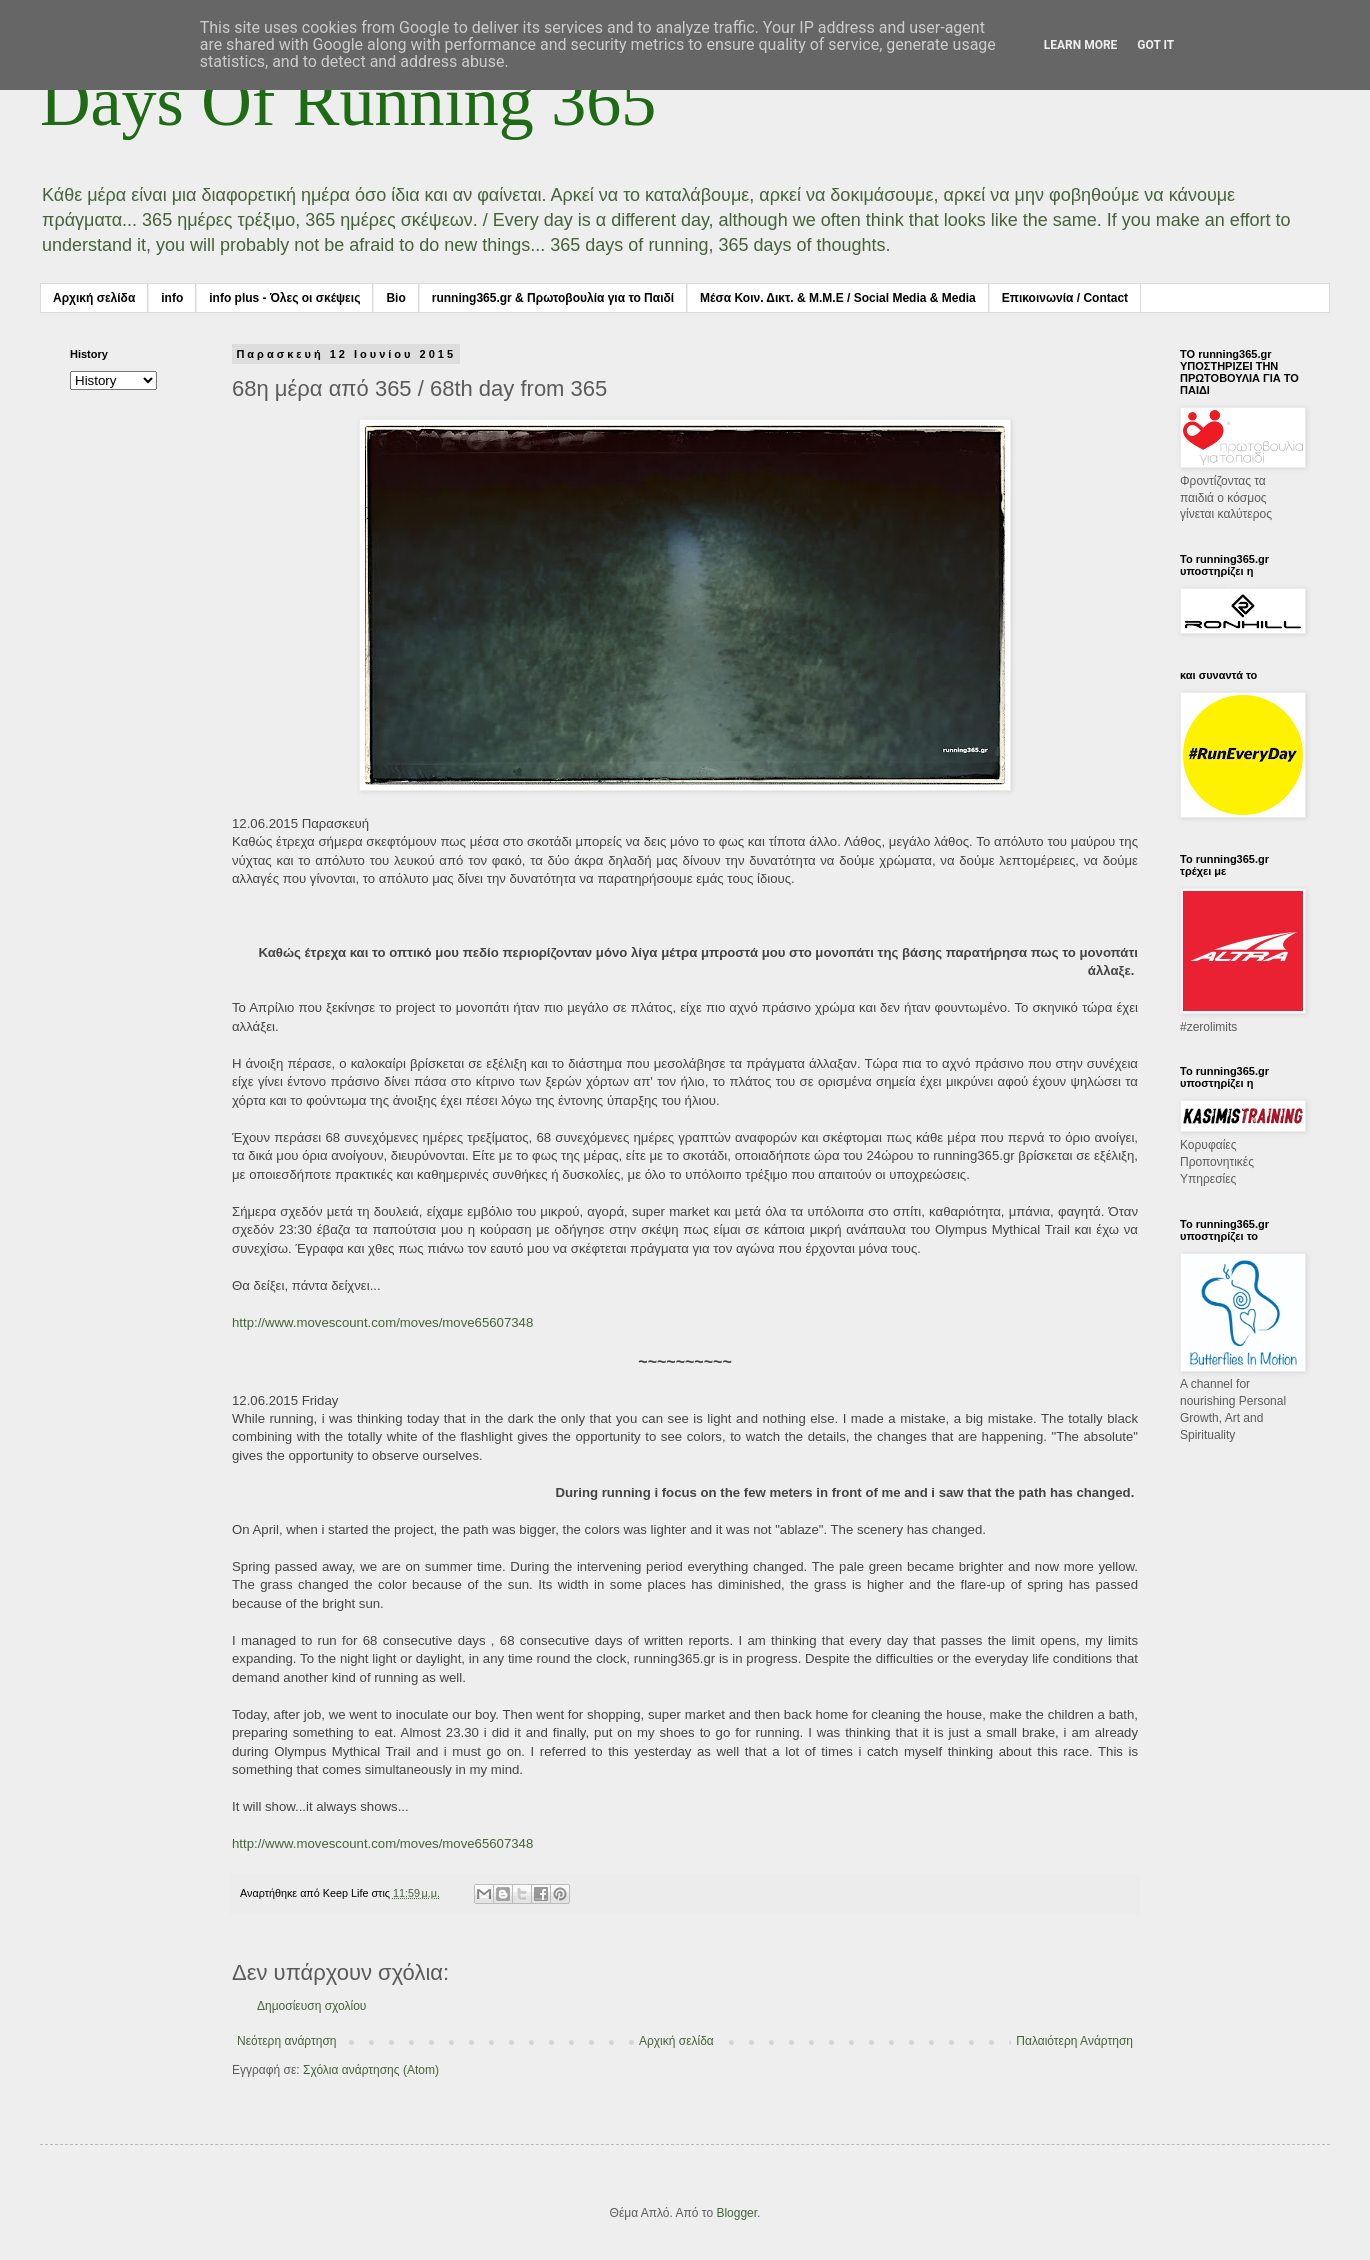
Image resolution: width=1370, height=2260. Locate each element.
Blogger (736, 2213)
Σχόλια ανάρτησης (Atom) (371, 2070)
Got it (1155, 45)
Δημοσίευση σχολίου (311, 2006)
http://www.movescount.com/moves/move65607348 (382, 1322)
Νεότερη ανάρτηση (286, 2041)
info (172, 298)
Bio (395, 298)
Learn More (1081, 45)
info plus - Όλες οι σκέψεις (284, 298)
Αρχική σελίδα (94, 298)
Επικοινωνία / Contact (1065, 298)
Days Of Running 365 (348, 101)
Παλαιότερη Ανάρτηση (1074, 2041)
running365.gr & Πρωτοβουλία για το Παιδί (553, 298)
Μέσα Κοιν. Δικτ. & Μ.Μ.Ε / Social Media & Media (838, 298)
